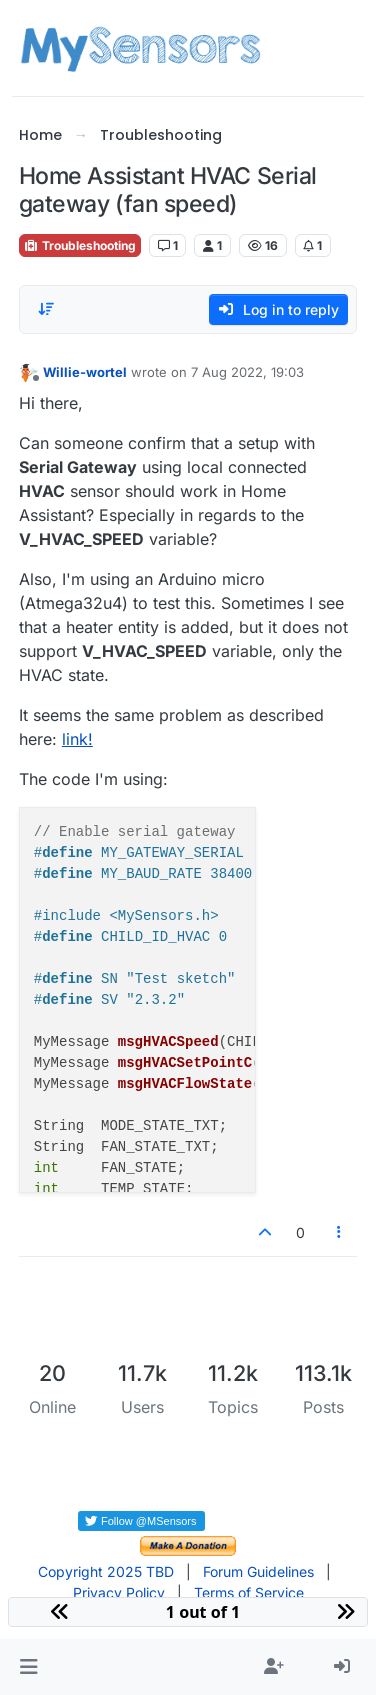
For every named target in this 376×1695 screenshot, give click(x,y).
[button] (28, 1667)
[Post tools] (340, 1232)
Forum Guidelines (258, 1571)
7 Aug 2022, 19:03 (247, 372)
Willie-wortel (85, 372)
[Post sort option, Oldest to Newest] (46, 309)
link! (77, 739)
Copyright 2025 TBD (106, 1571)
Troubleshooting (80, 245)
